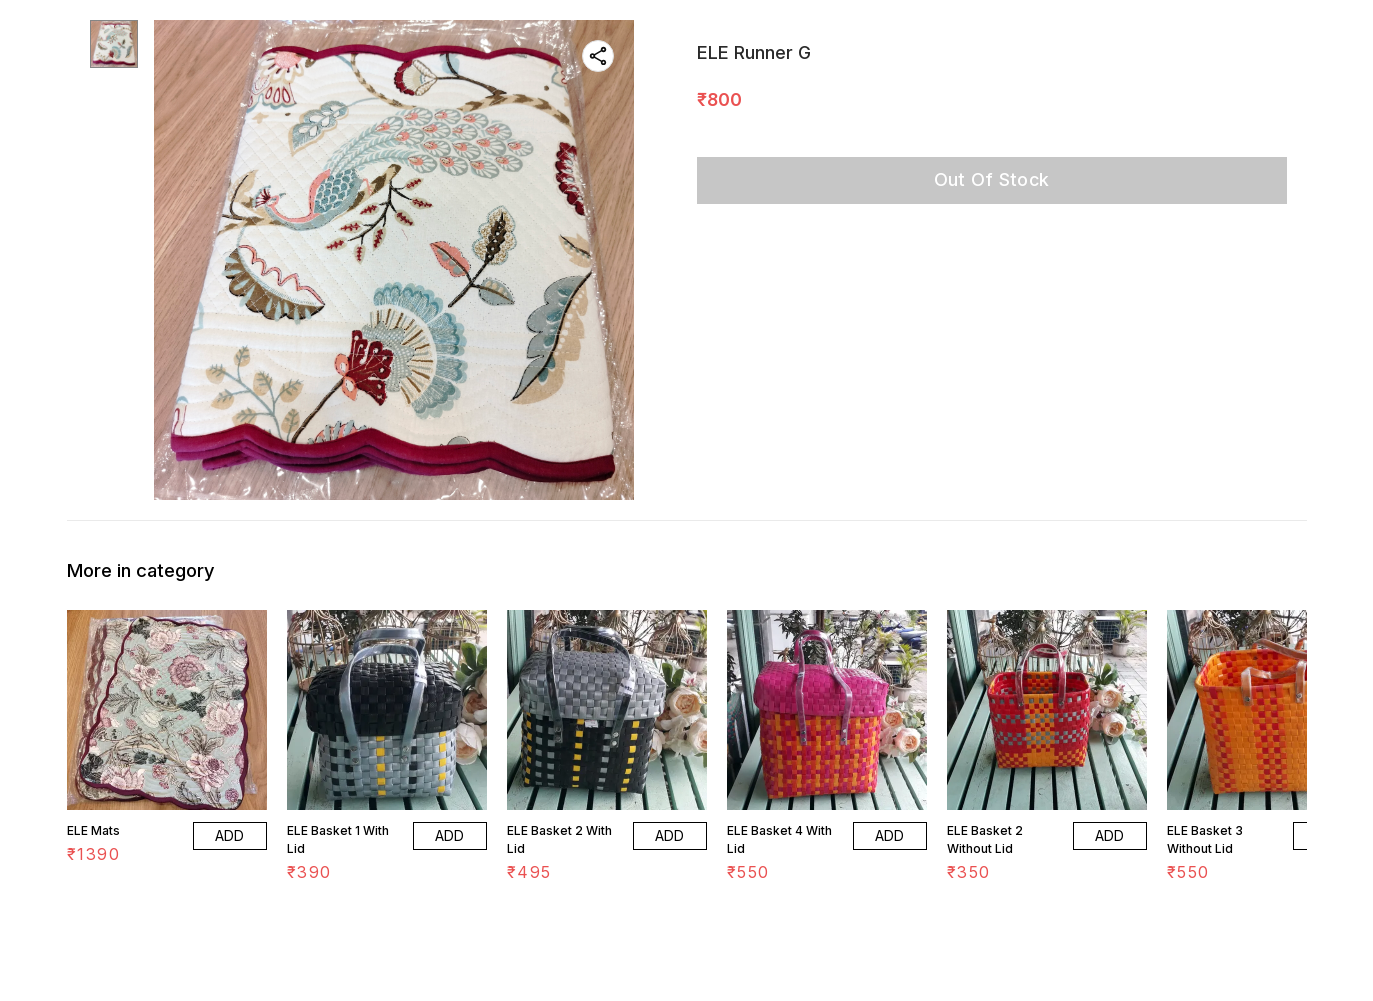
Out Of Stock (992, 179)
